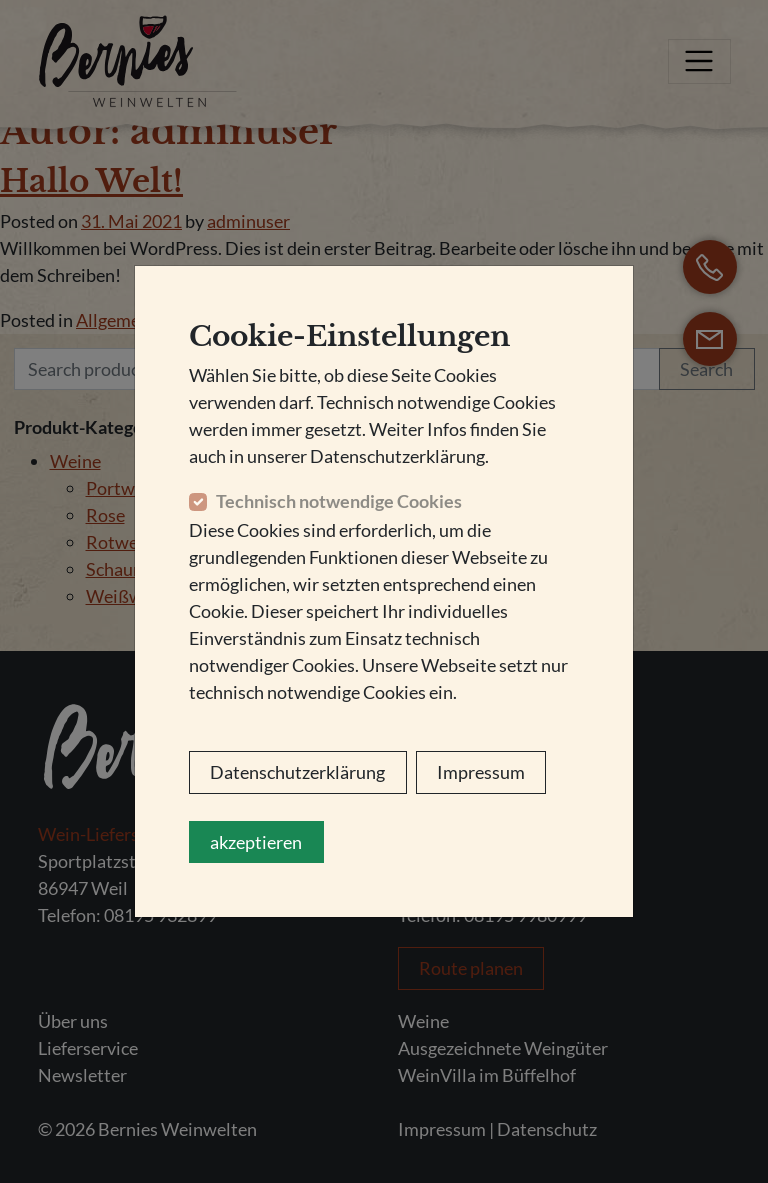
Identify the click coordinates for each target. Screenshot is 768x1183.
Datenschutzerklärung (297, 772)
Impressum (481, 772)
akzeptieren (256, 842)
